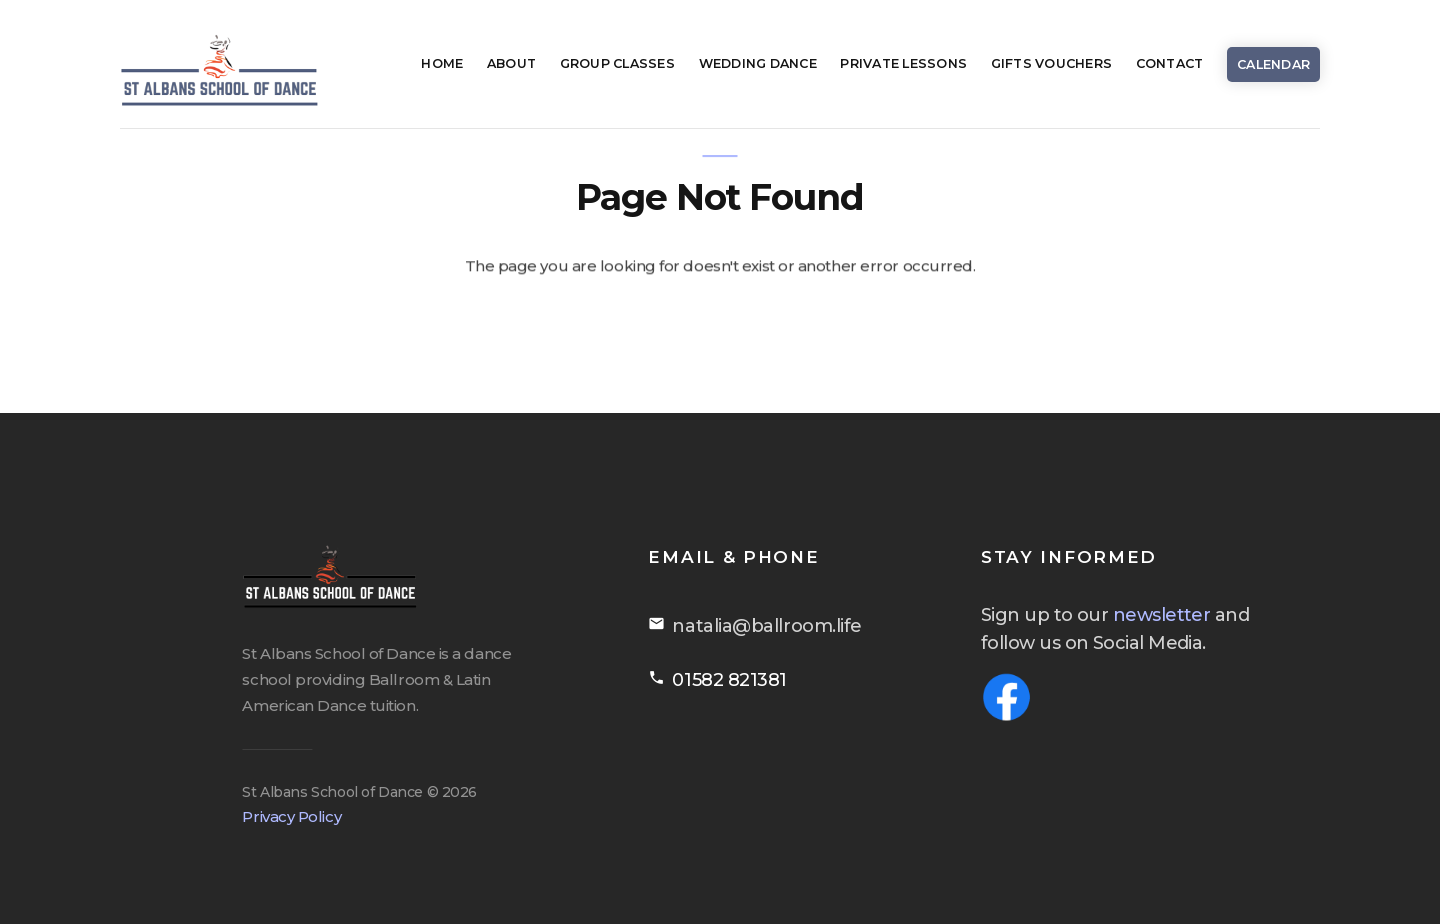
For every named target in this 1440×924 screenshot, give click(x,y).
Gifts (1052, 63)
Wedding (758, 63)
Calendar (1273, 64)
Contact (1170, 63)
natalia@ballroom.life (792, 626)
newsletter (1187, 615)
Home (442, 63)
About (511, 63)
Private (903, 63)
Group (617, 63)
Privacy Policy (281, 816)
